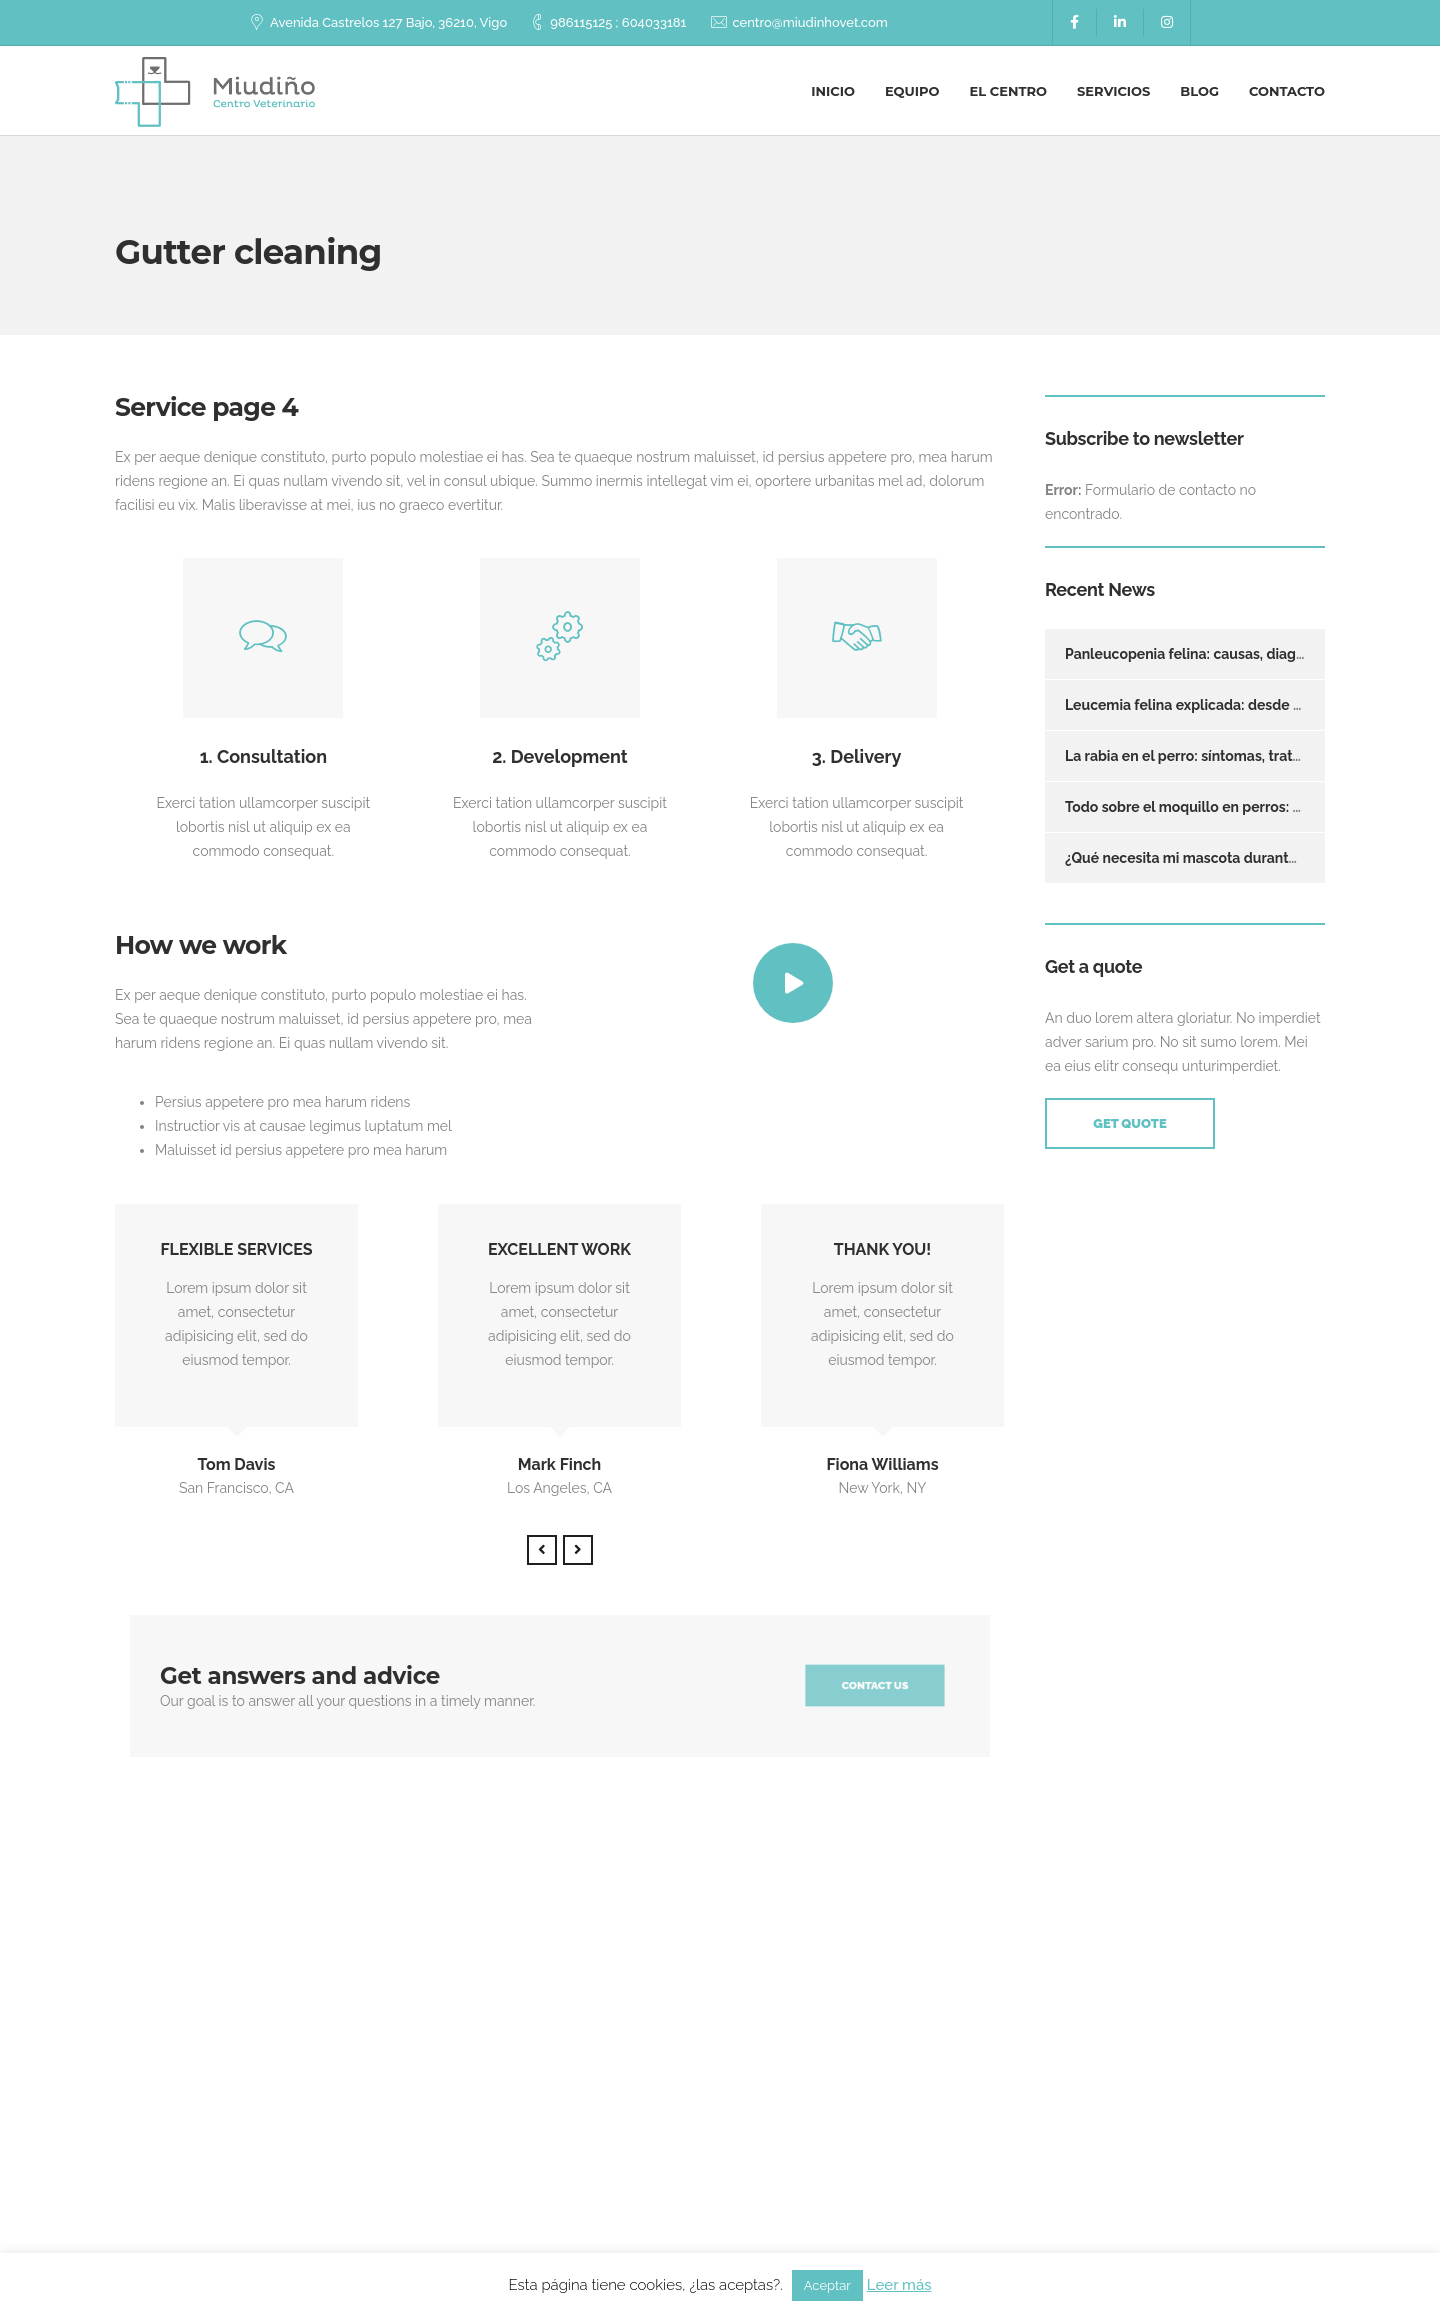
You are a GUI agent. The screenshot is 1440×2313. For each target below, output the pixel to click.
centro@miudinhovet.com (809, 22)
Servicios (1113, 91)
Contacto (1287, 91)
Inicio (833, 91)
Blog (1199, 91)
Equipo (912, 91)
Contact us (875, 1686)
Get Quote (1129, 1123)
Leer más (899, 2285)
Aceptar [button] (827, 2285)
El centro (1008, 91)
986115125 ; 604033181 (618, 22)
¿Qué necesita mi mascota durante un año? (1208, 858)
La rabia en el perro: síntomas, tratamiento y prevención (1250, 756)
